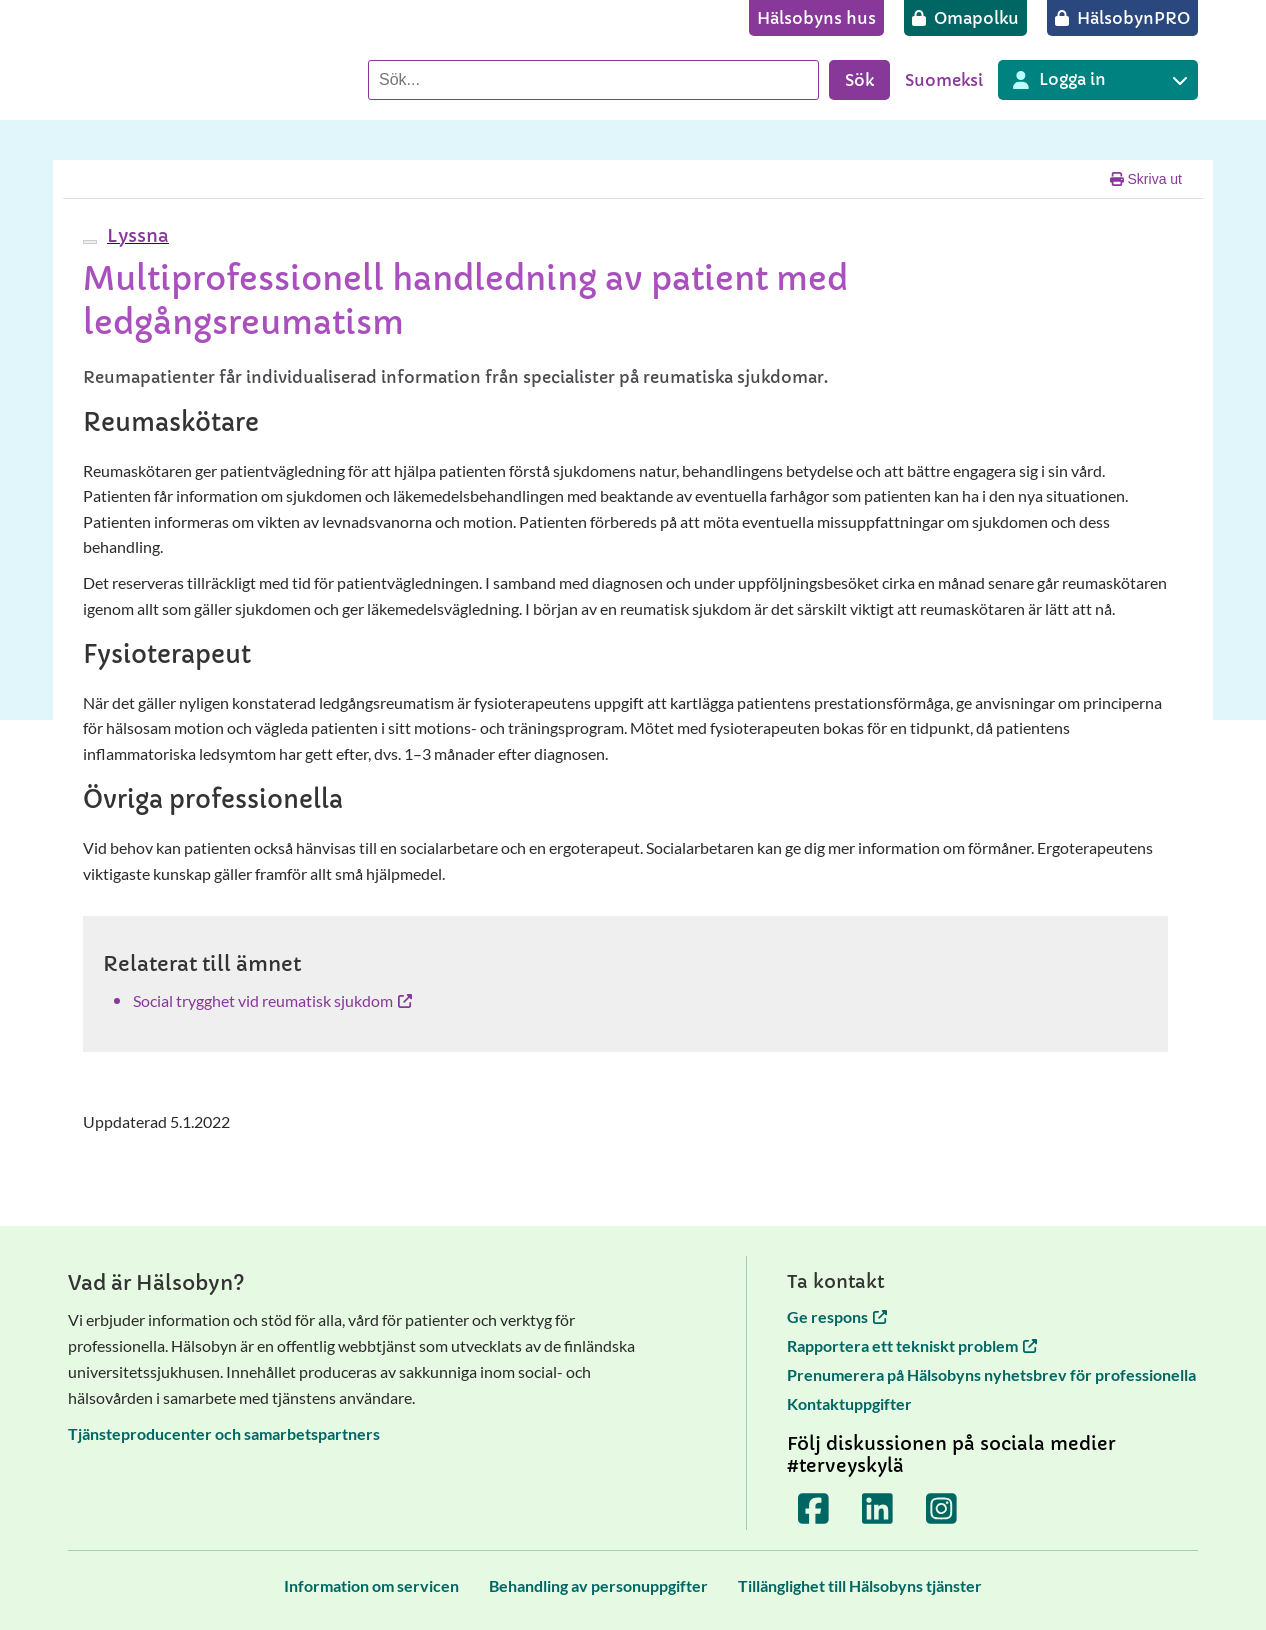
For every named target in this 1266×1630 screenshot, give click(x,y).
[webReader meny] (90, 242)
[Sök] (593, 80)
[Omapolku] (965, 18)
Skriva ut (1146, 179)
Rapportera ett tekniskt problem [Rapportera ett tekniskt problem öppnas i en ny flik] (912, 1345)
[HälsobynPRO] (1122, 18)
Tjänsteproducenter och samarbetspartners (224, 1433)
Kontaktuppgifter (849, 1403)
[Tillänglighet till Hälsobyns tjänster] (860, 1585)
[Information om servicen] (371, 1585)
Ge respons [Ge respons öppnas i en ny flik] (837, 1316)
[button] (135, 235)
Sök (859, 80)
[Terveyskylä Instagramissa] (942, 1508)
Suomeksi (944, 80)
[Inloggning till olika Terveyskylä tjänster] (1098, 80)
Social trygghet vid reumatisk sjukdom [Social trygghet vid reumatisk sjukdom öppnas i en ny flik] (272, 1000)
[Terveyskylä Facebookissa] (814, 1508)
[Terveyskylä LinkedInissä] (878, 1508)
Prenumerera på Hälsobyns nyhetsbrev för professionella (991, 1374)
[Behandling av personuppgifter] (598, 1585)
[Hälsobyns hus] (816, 18)
